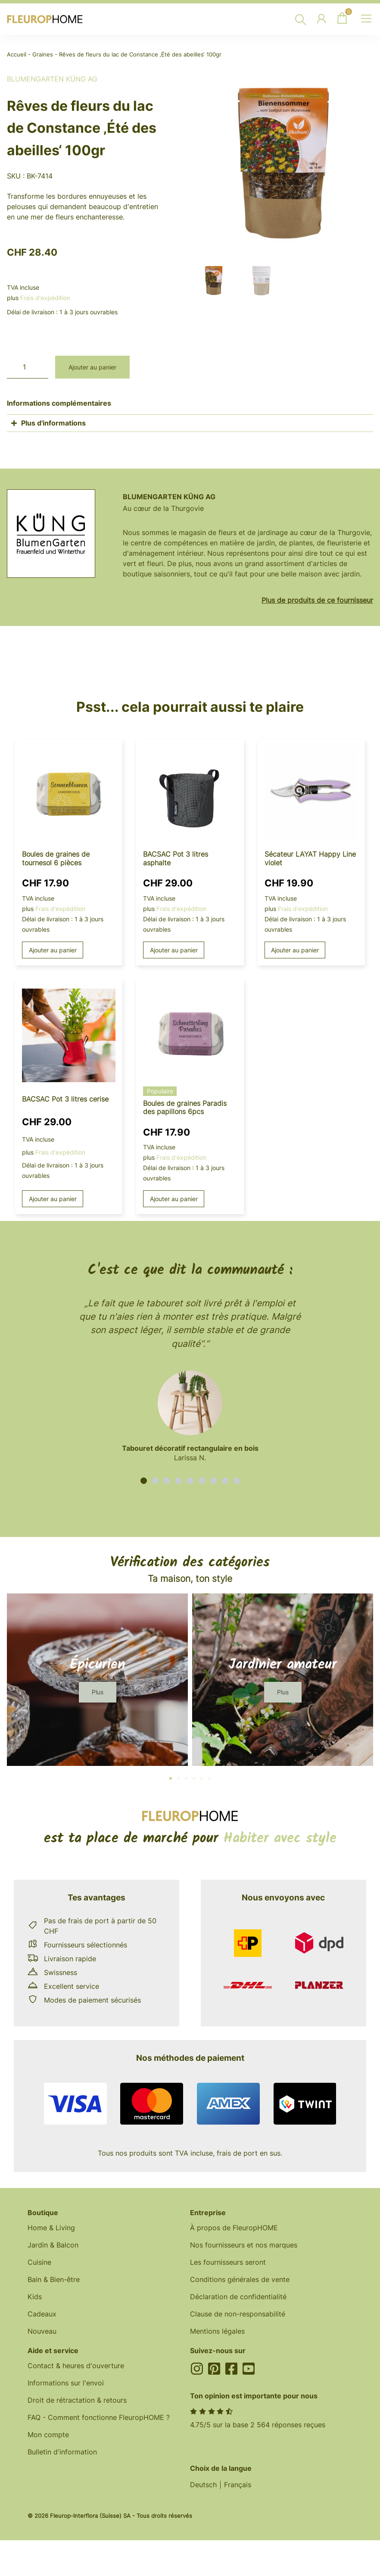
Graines (42, 54)
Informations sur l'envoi (66, 2383)
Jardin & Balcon (53, 2245)
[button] (143, 1480)
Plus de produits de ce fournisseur (317, 600)
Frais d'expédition (45, 297)
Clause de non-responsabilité (237, 2314)
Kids (35, 2296)
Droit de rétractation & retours (77, 2400)
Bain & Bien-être (54, 2279)
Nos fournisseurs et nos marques (243, 2245)
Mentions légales (217, 2331)
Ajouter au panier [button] (53, 950)
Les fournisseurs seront (228, 2262)
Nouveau (42, 2331)
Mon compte (48, 2434)
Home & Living (51, 2227)
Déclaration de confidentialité (238, 2296)
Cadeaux (42, 2314)
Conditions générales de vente (240, 2279)
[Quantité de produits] (27, 367)
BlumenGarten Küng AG (52, 79)
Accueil (16, 54)
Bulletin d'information (62, 2452)
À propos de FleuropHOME (234, 2227)
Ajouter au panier (92, 367)
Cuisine (39, 2262)
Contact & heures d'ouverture (76, 2365)
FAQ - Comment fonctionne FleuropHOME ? (99, 2417)
